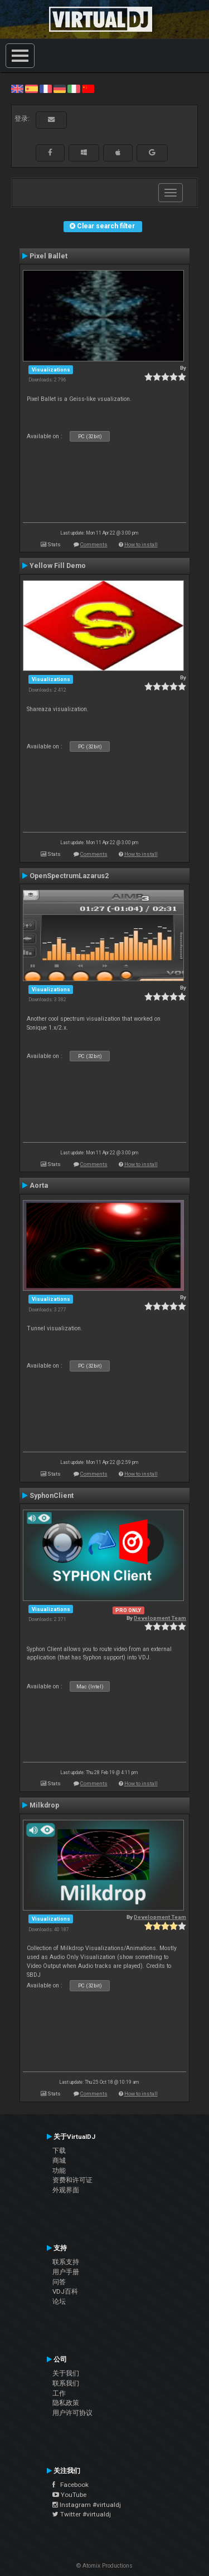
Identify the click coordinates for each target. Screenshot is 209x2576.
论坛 (59, 2301)
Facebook (70, 2485)
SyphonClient (52, 1496)
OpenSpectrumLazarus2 (69, 876)
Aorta (39, 1185)
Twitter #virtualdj (81, 2514)
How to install (141, 544)
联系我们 (65, 2383)
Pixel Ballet (48, 256)
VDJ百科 (65, 2291)
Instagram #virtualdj (86, 2505)
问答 (59, 2282)
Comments (94, 544)
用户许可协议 (72, 2413)
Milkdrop (44, 1805)
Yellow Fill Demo (58, 566)
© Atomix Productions (104, 2565)
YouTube (69, 2495)
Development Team (160, 1618)
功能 (59, 2171)
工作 (59, 2393)
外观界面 (65, 2190)
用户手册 (65, 2272)
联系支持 (65, 2262)
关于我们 (65, 2373)
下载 (59, 2150)
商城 (59, 2160)
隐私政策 (65, 2403)
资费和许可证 (72, 2180)
